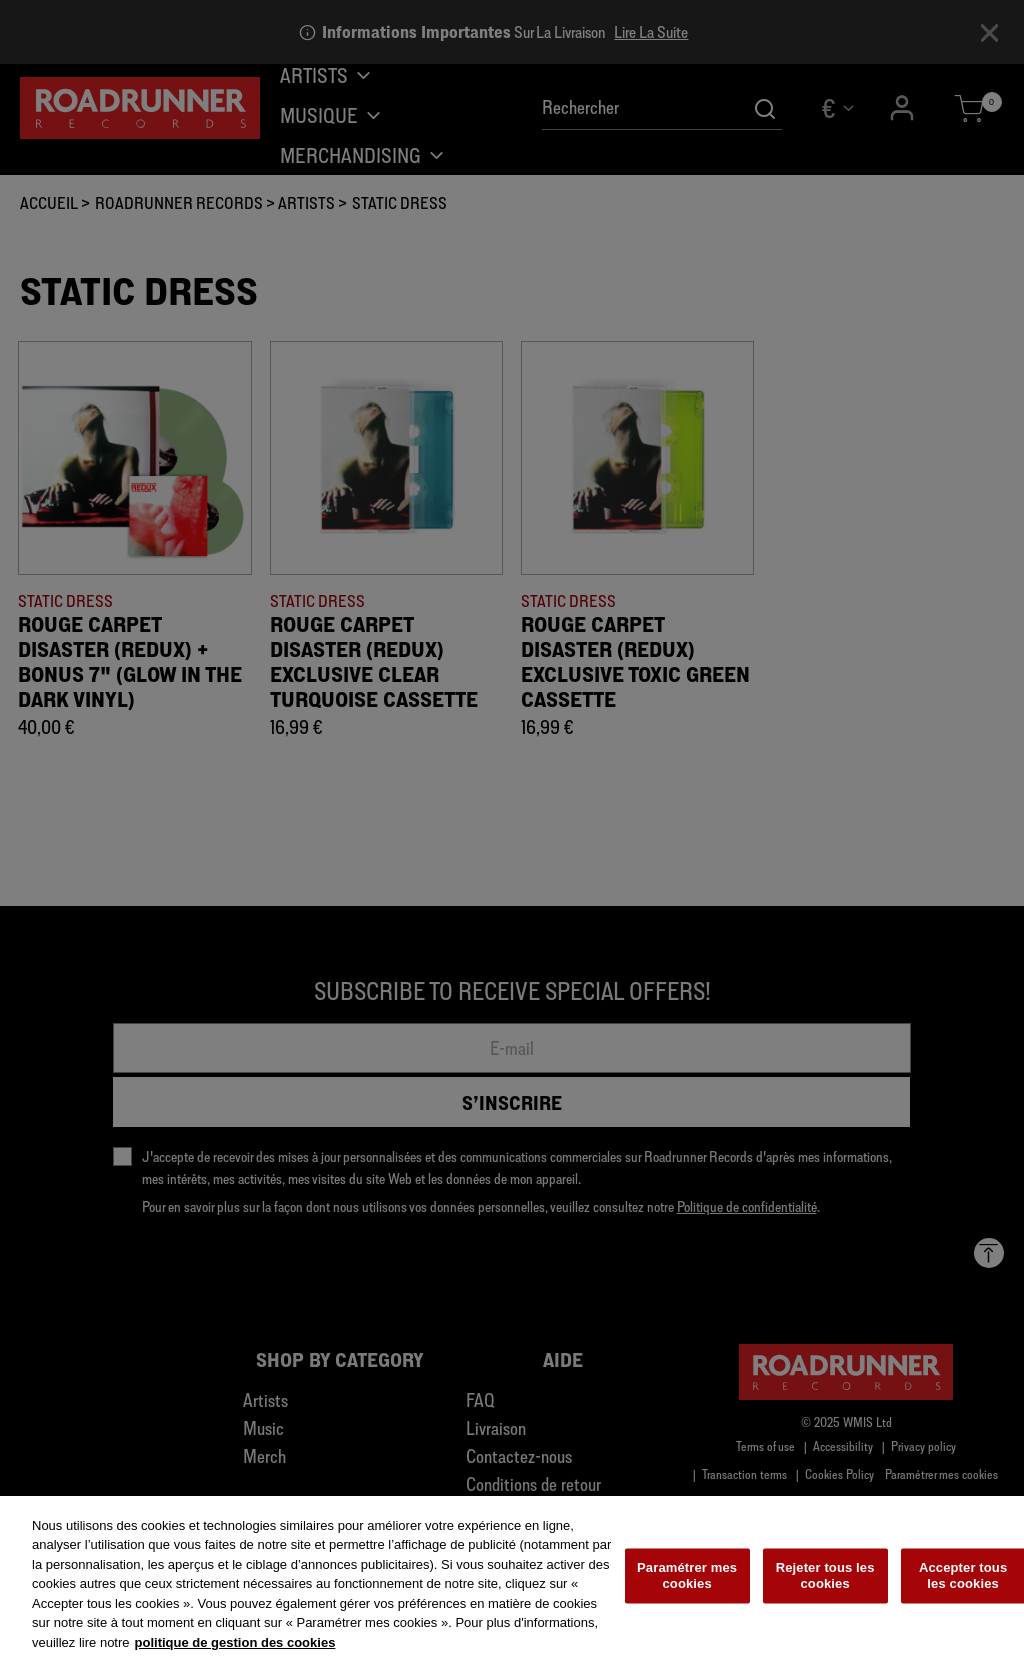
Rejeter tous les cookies (825, 1585)
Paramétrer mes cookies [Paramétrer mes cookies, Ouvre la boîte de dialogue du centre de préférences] (687, 1585)
